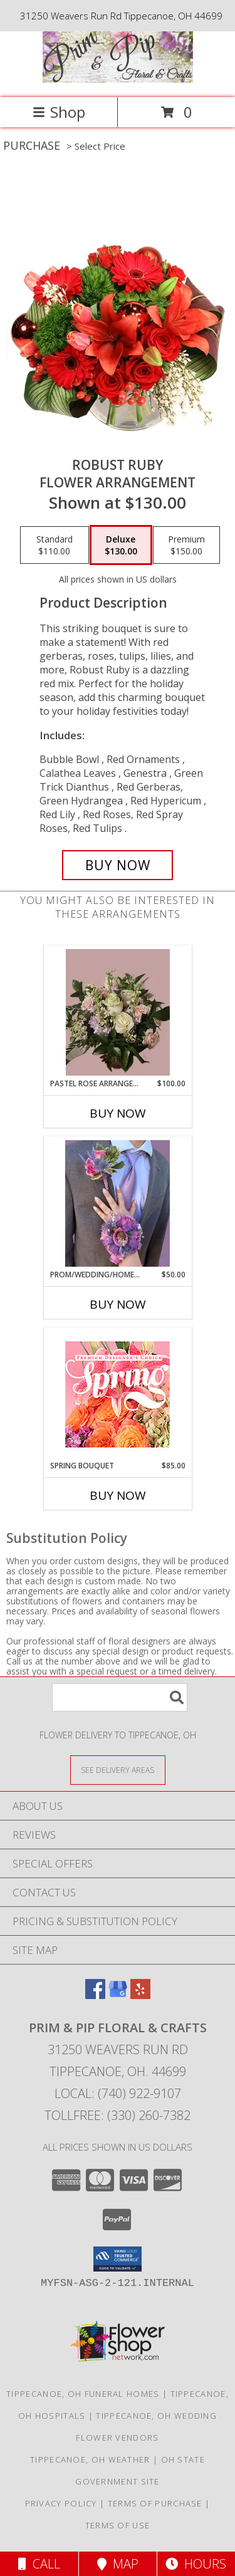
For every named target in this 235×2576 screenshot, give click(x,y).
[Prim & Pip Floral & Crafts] (118, 79)
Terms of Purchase (155, 2503)
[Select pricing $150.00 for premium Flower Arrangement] (186, 545)
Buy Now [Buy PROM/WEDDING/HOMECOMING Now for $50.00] (118, 1304)
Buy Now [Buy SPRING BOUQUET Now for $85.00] (118, 1495)
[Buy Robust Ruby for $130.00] (118, 865)
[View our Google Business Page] (118, 1995)
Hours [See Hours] (195, 2563)
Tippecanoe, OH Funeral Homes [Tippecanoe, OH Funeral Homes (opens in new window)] (82, 2393)
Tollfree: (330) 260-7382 (117, 2115)
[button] (117, 2259)
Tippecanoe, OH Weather (90, 2459)
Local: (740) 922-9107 (118, 2093)
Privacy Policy (61, 2503)
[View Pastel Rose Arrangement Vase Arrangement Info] (117, 1012)
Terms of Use (117, 2525)
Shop (59, 111)
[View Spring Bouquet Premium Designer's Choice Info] (117, 1394)
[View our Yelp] (140, 1995)
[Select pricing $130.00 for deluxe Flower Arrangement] (120, 545)
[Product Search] (119, 1697)
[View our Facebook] (95, 1995)
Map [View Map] (117, 2563)
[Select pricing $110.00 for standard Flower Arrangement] (54, 545)
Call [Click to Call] (39, 2563)
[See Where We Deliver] (117, 1769)
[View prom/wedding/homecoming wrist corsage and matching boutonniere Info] (117, 1203)
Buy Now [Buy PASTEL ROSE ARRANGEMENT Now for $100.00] (118, 1113)
